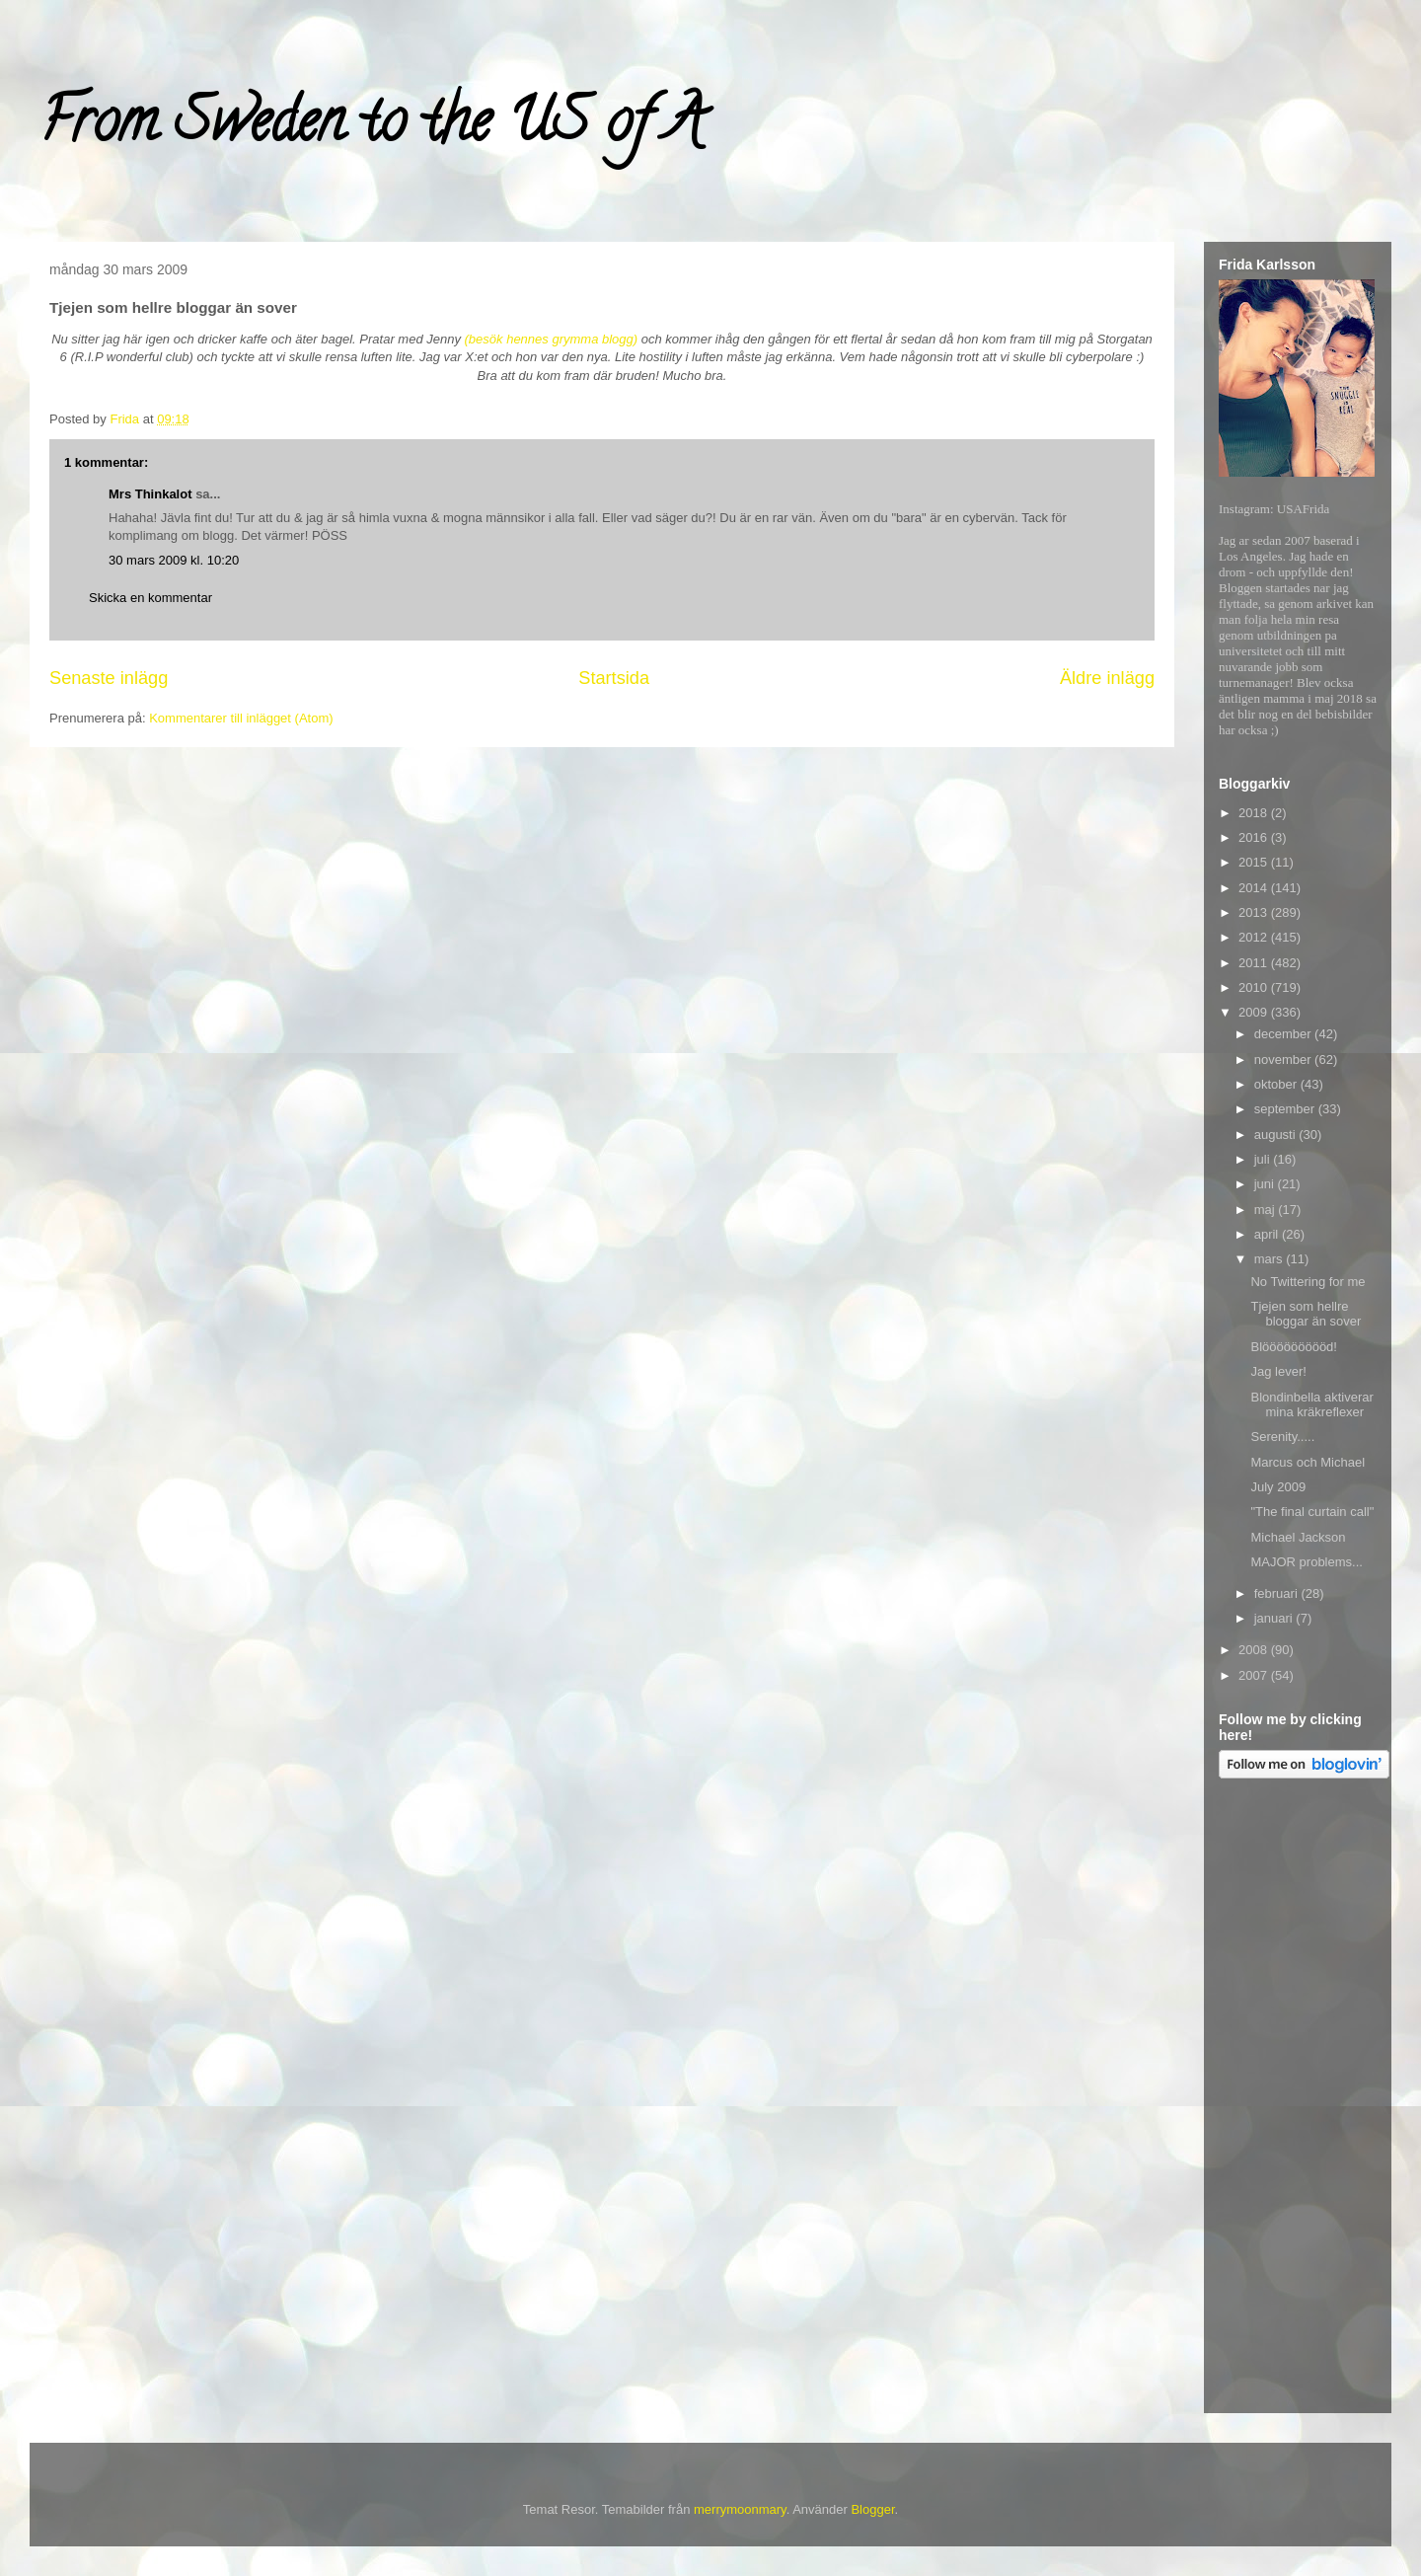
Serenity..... (1282, 1436)
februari (1278, 1593)
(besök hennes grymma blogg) (551, 339)
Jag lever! (1278, 1371)
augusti (1277, 1134)
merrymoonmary (740, 2509)
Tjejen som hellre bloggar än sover (1305, 1314)
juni (1266, 1183)
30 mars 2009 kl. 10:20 (174, 560)
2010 (1254, 987)
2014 (1254, 887)
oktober (1277, 1084)
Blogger (872, 2509)
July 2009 (1278, 1486)
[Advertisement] (1298, 2099)
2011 (1254, 962)
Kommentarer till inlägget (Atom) (241, 718)
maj (1266, 1209)
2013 (1254, 912)
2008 (1254, 1649)
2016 (1254, 837)
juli (1264, 1159)
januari (1275, 1618)
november (1284, 1059)
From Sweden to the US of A (371, 127)
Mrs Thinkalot (150, 494)
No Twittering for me (1307, 1281)
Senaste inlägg (108, 678)
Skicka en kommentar (150, 597)
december (1284, 1033)
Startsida (613, 678)
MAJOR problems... (1306, 1561)
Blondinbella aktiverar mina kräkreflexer (1311, 1405)
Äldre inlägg (1107, 678)
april (1268, 1234)
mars (1270, 1258)
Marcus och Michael (1307, 1462)
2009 (1254, 1012)
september (1286, 1108)
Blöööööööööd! (1293, 1346)
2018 (1254, 812)
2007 (1254, 1675)
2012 (1254, 937)
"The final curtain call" (1312, 1511)
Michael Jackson (1297, 1537)
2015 (1254, 862)
